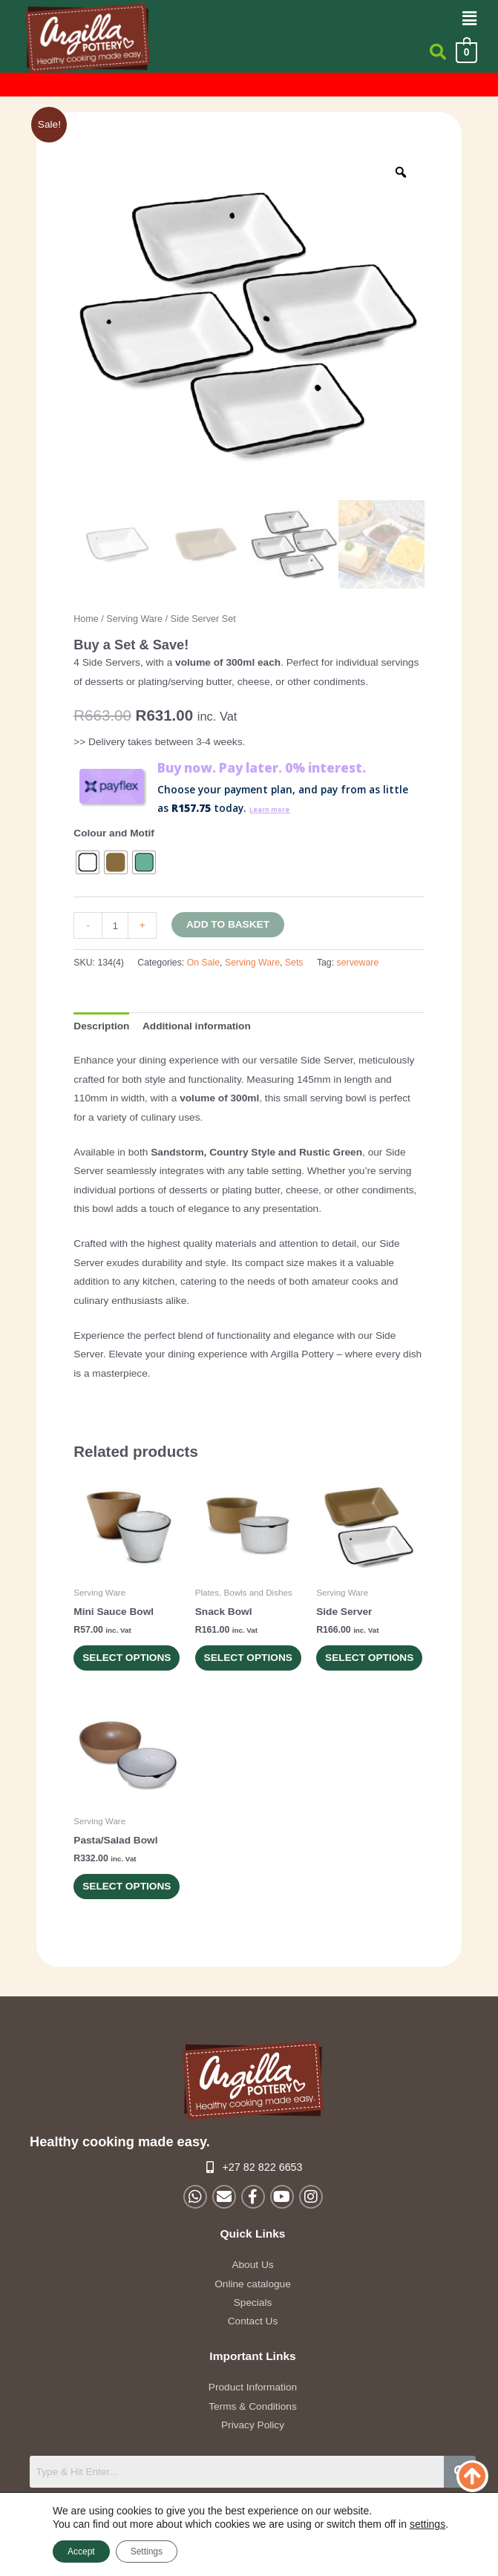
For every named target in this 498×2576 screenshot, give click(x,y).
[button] (469, 18)
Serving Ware (134, 619)
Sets (294, 962)
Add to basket (227, 924)
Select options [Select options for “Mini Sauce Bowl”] (111, 1668)
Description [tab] (101, 1026)
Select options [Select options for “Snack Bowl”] (233, 1668)
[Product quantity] (115, 925)
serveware (358, 962)
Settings (147, 2551)
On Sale (203, 962)
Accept (81, 2551)
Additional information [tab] (196, 1026)
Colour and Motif (113, 833)
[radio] (87, 862)
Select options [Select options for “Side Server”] (354, 1668)
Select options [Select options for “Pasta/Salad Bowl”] (111, 1919)
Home (86, 619)
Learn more (278, 808)
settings (427, 2524)
